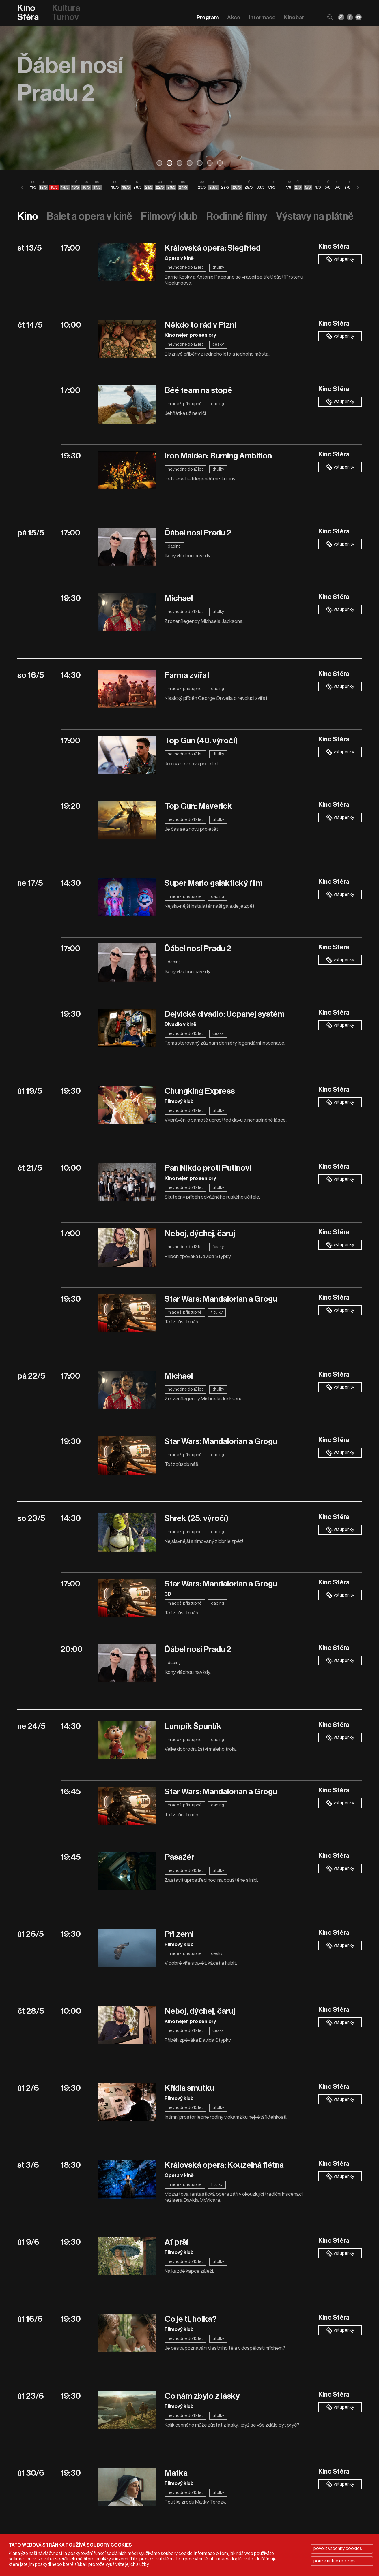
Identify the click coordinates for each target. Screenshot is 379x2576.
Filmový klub (169, 216)
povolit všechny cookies (337, 2548)
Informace (262, 17)
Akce (233, 17)
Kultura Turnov (66, 12)
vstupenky (340, 259)
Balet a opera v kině (89, 216)
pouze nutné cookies (334, 2561)
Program (208, 17)
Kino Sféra (28, 12)
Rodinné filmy (236, 216)
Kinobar (294, 17)
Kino (27, 216)
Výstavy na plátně (315, 216)
